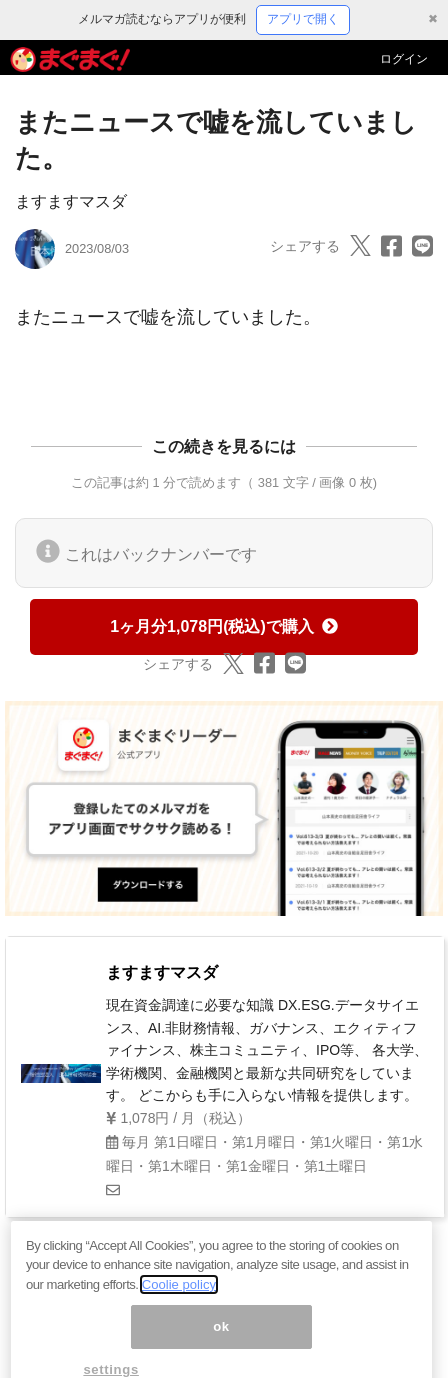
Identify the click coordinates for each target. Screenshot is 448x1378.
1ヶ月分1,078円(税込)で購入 (224, 626)
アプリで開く (303, 19)
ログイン (404, 59)
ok (221, 1338)
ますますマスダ (71, 201)
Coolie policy (179, 1297)
